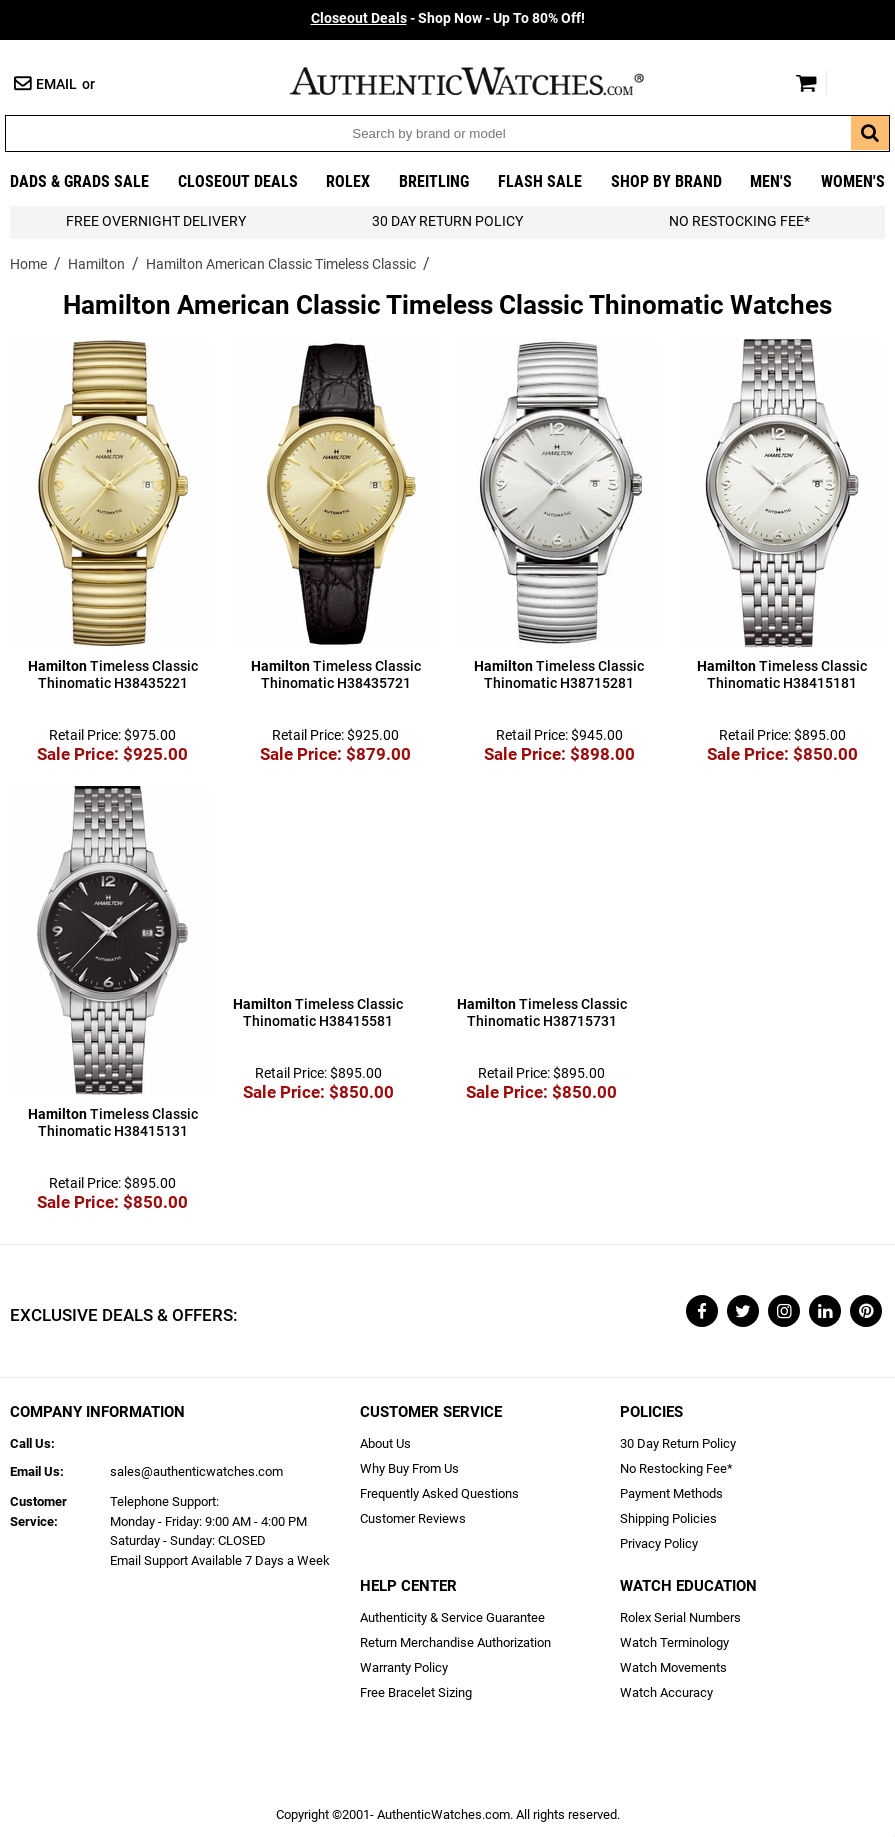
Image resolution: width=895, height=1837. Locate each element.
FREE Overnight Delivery (156, 221)
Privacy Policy (659, 1543)
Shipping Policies (668, 1518)
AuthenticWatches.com (488, 81)
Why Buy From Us (409, 1468)
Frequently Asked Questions (439, 1493)
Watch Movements (673, 1667)
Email (56, 84)
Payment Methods (671, 1493)
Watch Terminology (674, 1642)
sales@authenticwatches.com (196, 1471)
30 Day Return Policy (678, 1443)
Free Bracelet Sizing (416, 1692)
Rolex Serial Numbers (680, 1617)
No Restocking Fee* (739, 221)
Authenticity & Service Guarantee (452, 1617)
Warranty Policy (404, 1667)
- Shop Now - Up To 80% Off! (448, 18)
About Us (385, 1443)
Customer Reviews (413, 1518)
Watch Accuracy (666, 1692)
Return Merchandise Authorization (455, 1642)
